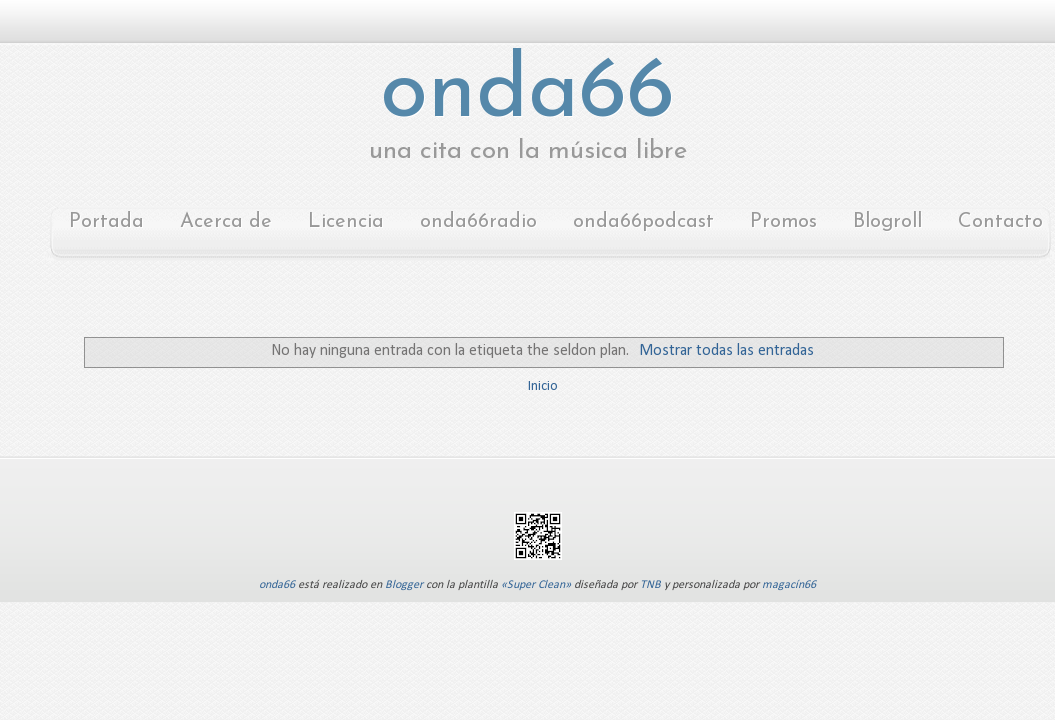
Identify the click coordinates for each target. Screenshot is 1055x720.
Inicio (543, 386)
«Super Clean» (536, 585)
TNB (650, 585)
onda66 (527, 94)
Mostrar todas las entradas (726, 351)
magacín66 (789, 585)
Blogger (404, 585)
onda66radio (478, 222)
